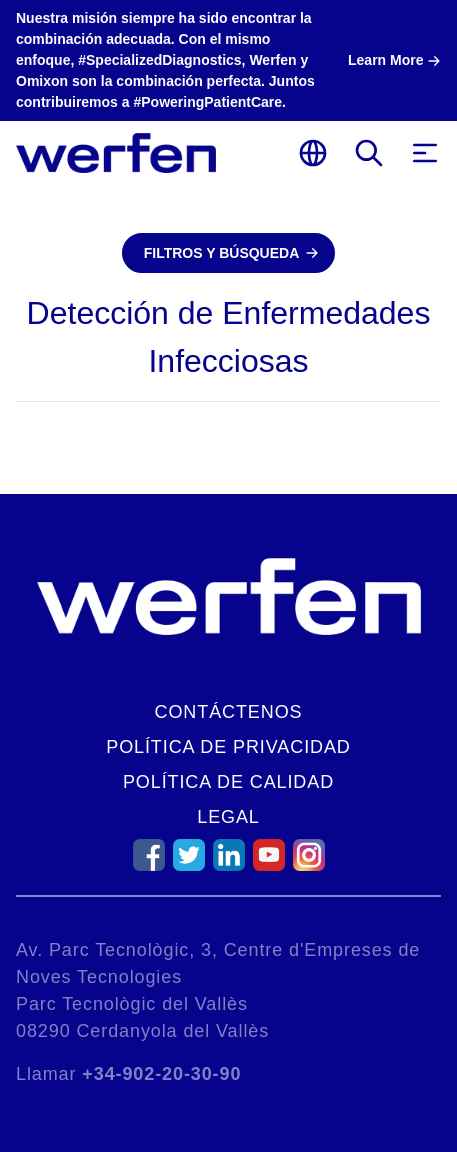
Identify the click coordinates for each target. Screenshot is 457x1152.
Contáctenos (229, 712)
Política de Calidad (228, 782)
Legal (228, 817)
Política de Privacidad (228, 747)
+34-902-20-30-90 (161, 1074)
